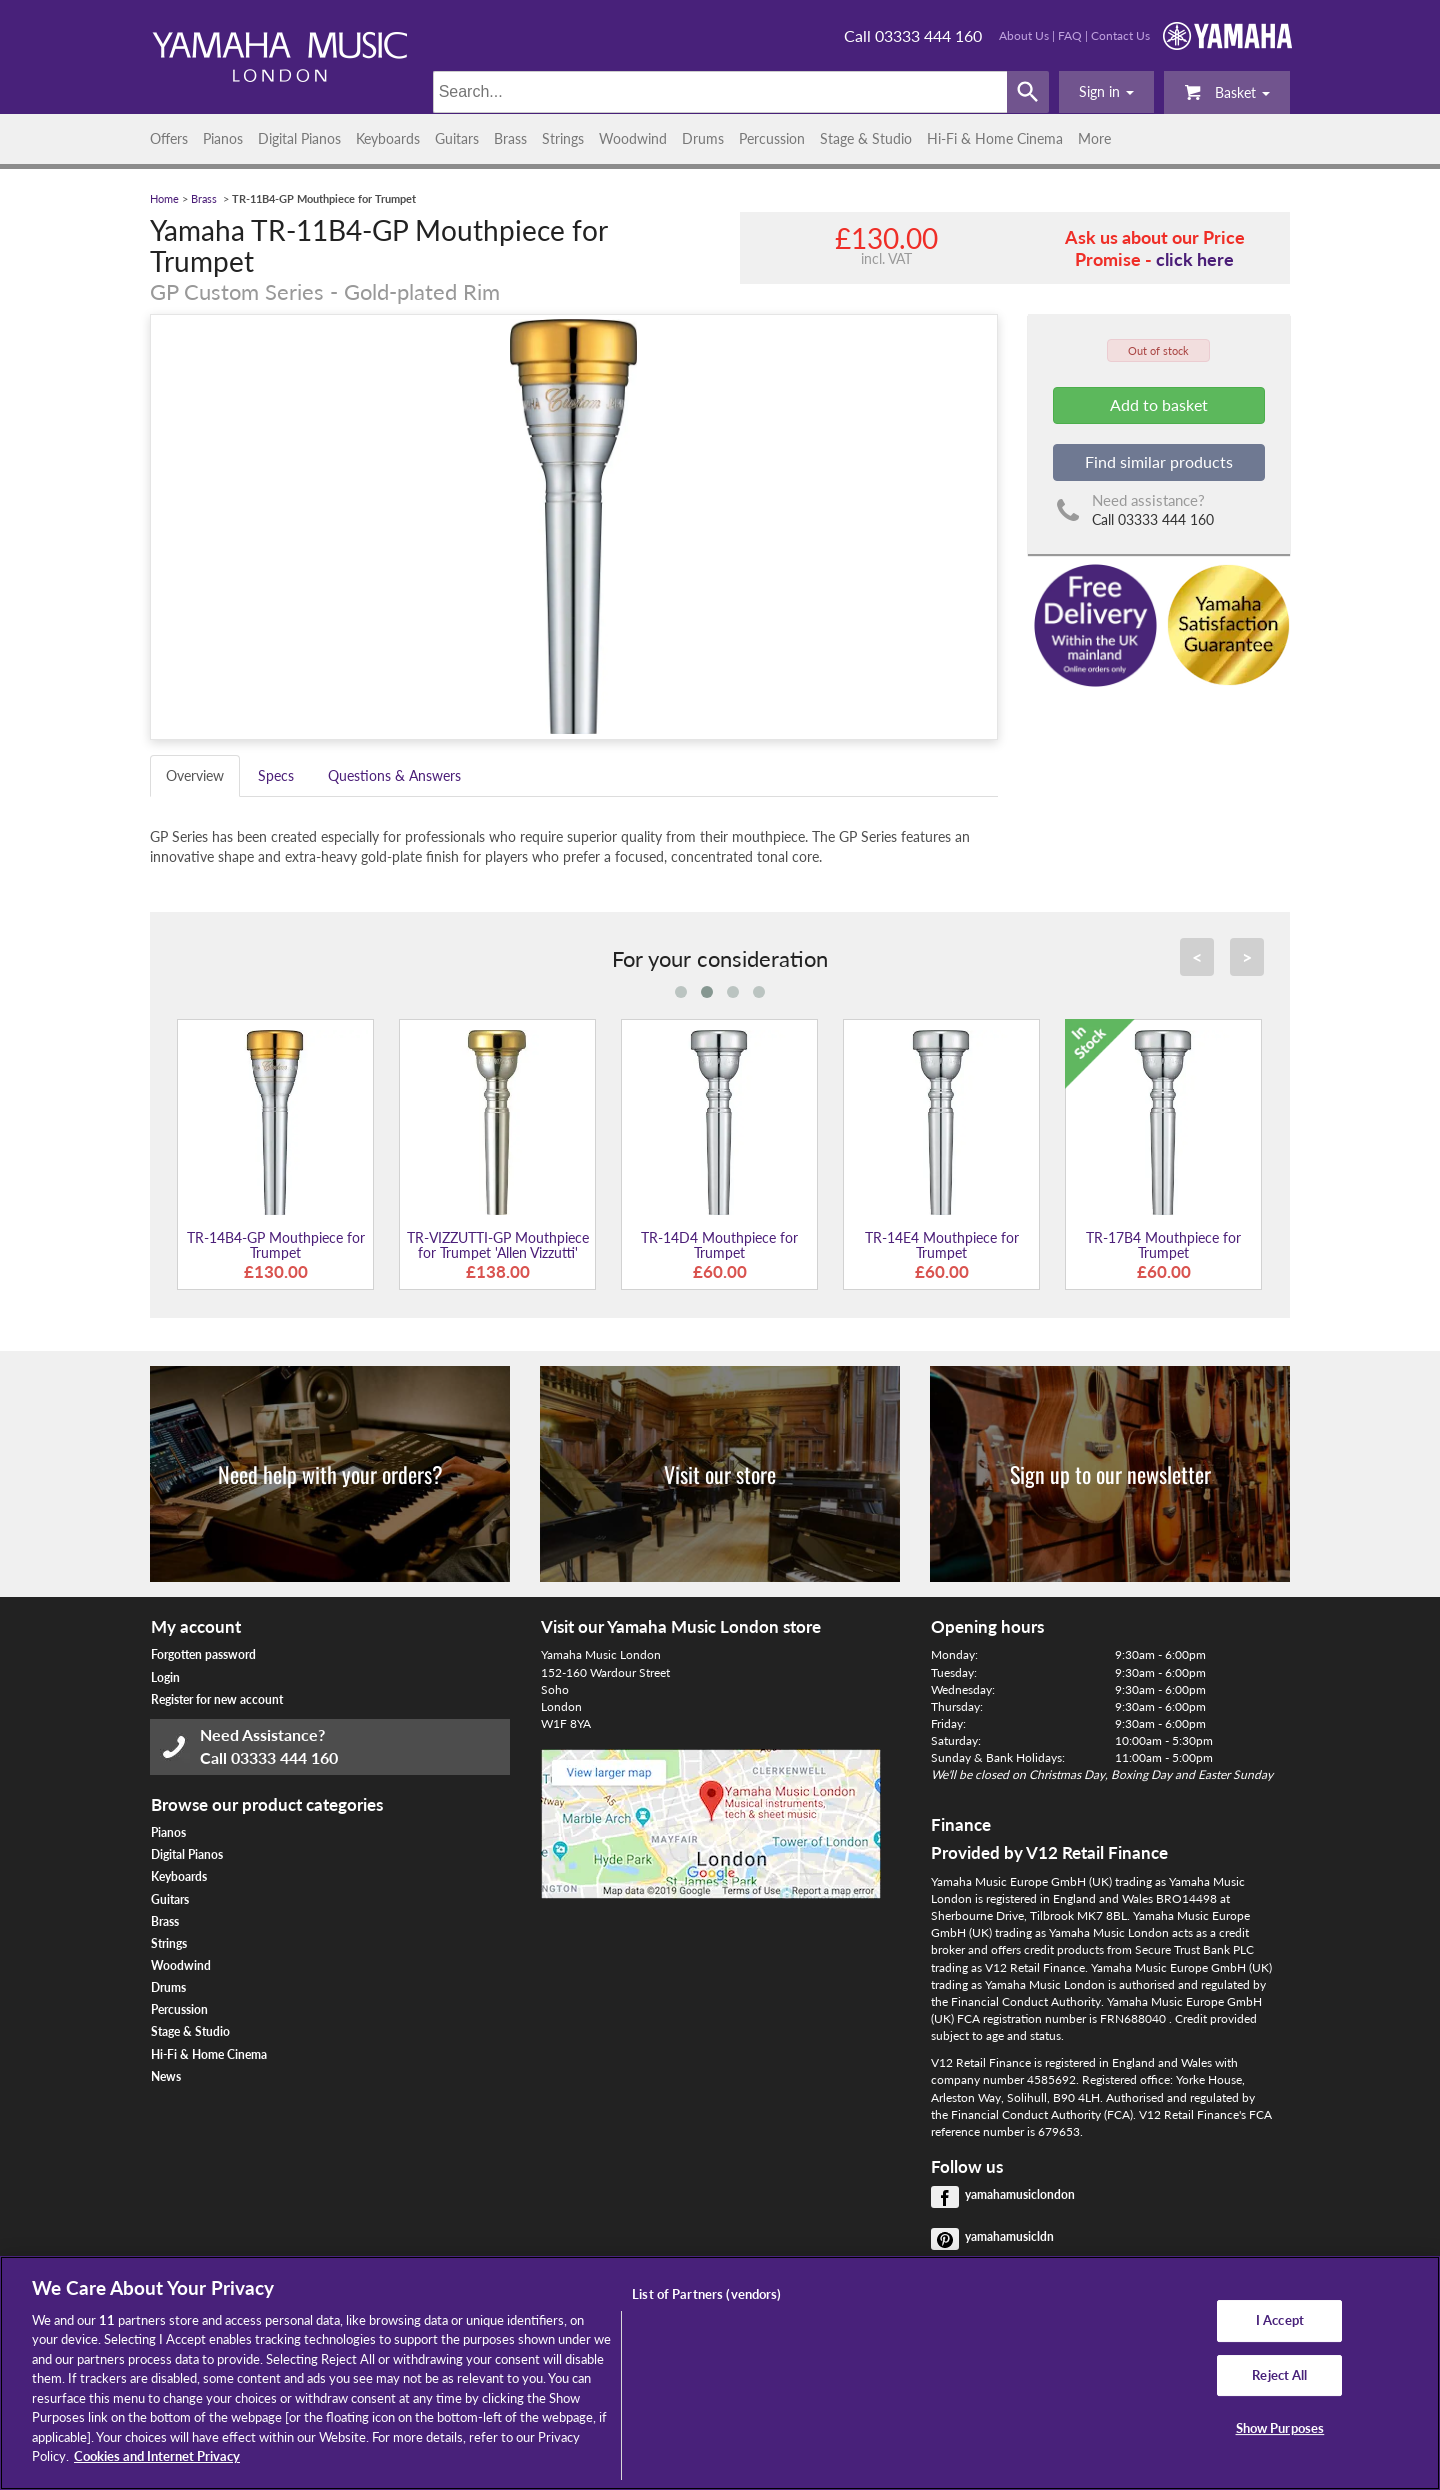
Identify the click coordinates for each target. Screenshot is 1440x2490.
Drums (703, 138)
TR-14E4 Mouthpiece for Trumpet (942, 1245)
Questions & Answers (394, 775)
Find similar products (1159, 461)
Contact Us (1120, 35)
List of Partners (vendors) (706, 2294)
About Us (1024, 35)
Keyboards (388, 138)
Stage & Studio (866, 138)
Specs (276, 775)
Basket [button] (1227, 91)
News (166, 2076)
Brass (510, 138)
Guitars (457, 138)
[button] (1106, 92)
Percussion (772, 138)
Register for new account (217, 1699)
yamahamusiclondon (1020, 2194)
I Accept (1280, 2320)
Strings (563, 138)
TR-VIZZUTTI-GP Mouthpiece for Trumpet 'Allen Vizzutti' (498, 1245)
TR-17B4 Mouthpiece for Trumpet (1163, 1245)
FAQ (1070, 35)
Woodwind (633, 138)
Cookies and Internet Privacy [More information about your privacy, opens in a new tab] (157, 2456)
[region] (720, 2373)
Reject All (1279, 2375)
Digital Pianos (299, 138)
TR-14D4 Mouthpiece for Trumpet (719, 1245)
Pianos (223, 138)
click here (1195, 259)
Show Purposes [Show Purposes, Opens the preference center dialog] (1280, 2428)
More (1094, 138)
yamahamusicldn (1009, 2236)
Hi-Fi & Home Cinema (995, 138)
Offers (169, 138)
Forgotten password (203, 1654)
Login (165, 1677)
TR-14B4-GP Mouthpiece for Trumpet (276, 1245)
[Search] (720, 92)
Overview (195, 775)
